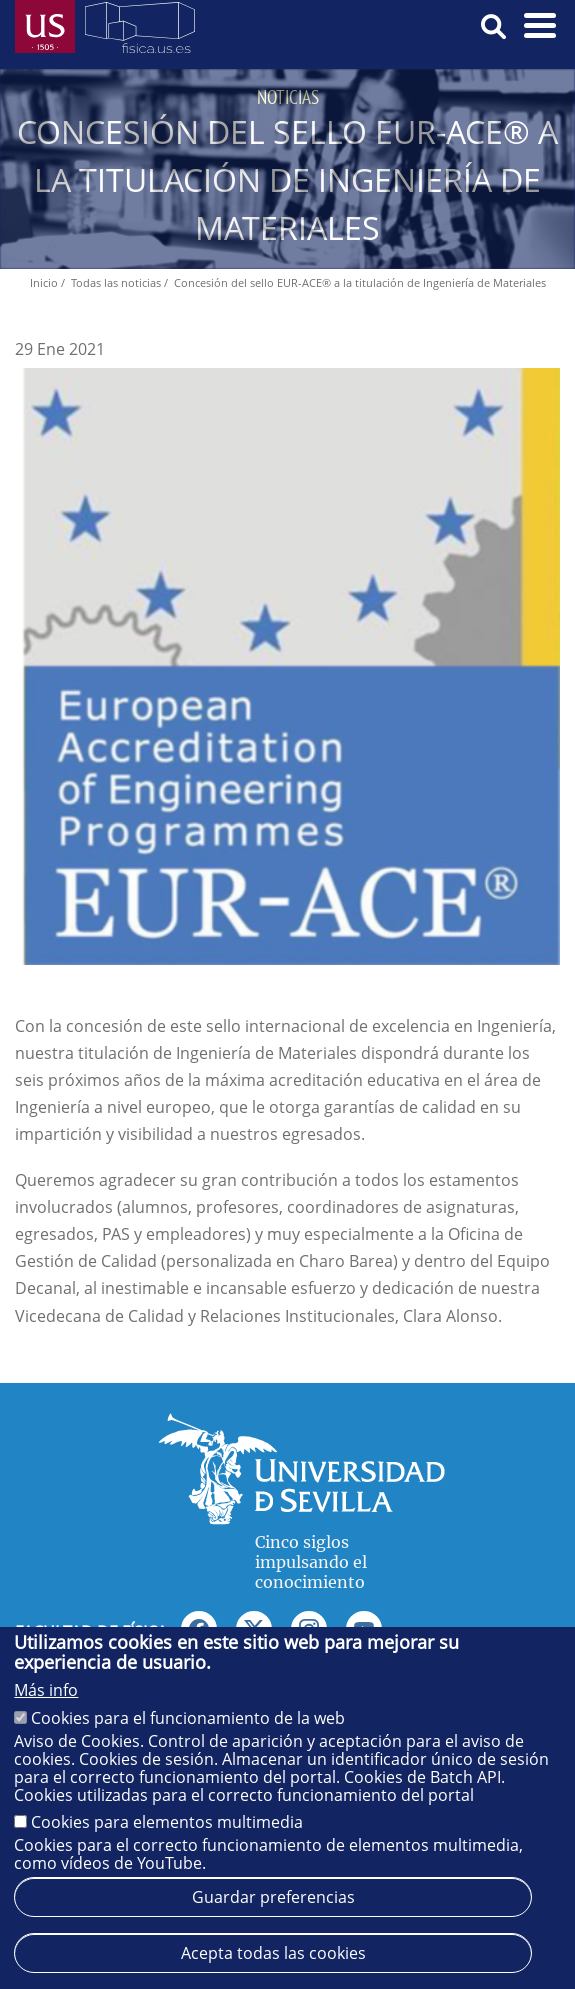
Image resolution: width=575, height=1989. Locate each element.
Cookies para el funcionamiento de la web (188, 1718)
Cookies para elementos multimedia (167, 1822)
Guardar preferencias (273, 1897)
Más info (46, 1690)
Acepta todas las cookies (273, 1953)
